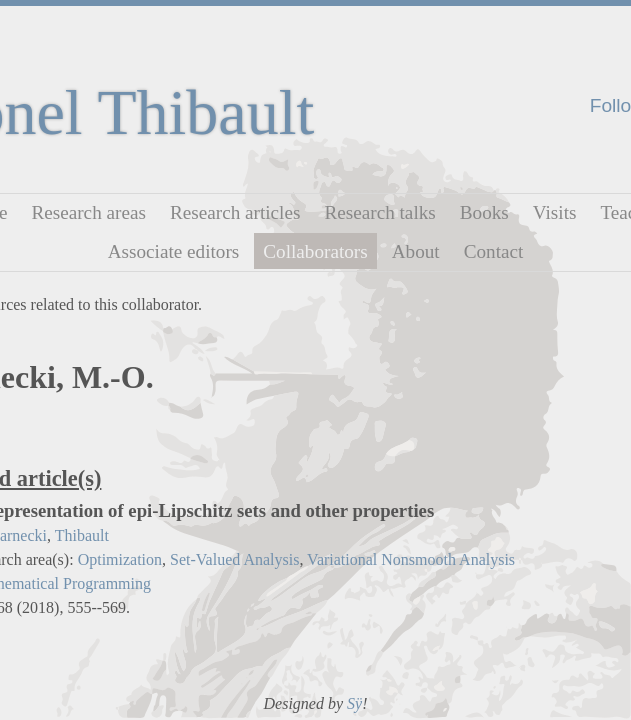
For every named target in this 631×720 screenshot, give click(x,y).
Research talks (379, 212)
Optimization (120, 559)
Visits (555, 212)
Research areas (88, 212)
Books (484, 212)
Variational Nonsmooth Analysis (411, 559)
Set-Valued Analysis (234, 559)
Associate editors (174, 250)
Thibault (82, 535)
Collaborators (315, 250)
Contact (494, 250)
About (416, 250)
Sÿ (354, 703)
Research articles (235, 212)
